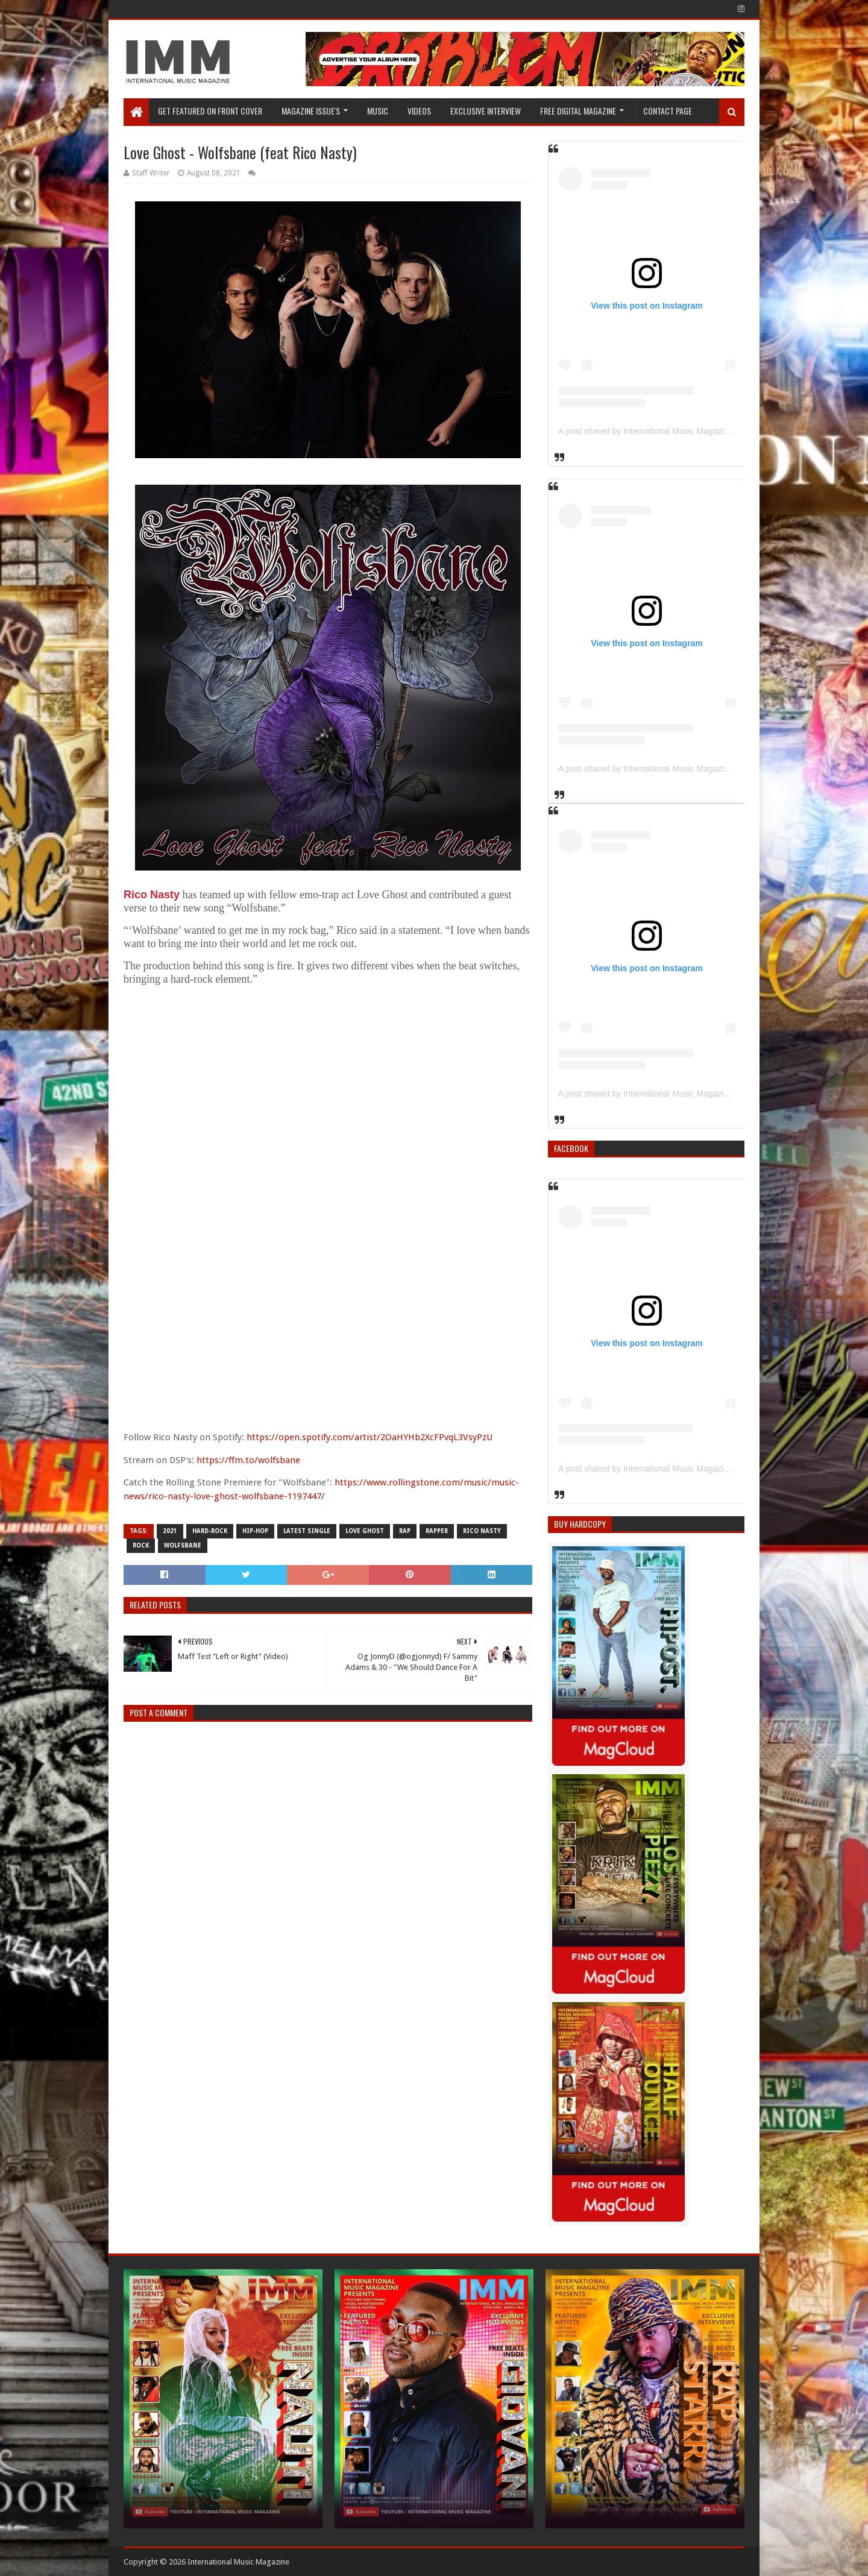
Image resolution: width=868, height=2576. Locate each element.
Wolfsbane (182, 1545)
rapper (437, 1531)
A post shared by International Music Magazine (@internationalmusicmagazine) (706, 431)
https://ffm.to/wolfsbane (248, 1460)
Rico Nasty (152, 895)
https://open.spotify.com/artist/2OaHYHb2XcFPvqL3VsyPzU (369, 1437)
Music (377, 110)
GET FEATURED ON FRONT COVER (210, 110)
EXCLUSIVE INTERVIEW (485, 110)
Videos (419, 110)
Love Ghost (364, 1531)
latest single (306, 1531)
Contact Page (667, 110)
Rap (404, 1531)
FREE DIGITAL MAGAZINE (578, 110)
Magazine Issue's (310, 110)
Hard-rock (209, 1531)
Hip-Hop (255, 1531)
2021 (170, 1531)
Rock (141, 1545)
